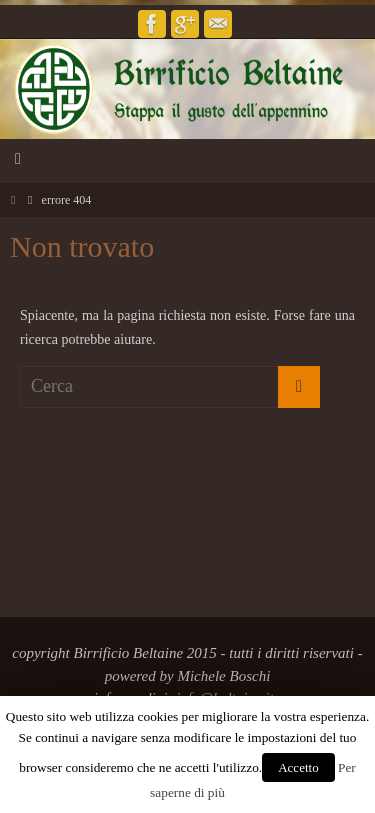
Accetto (298, 767)
